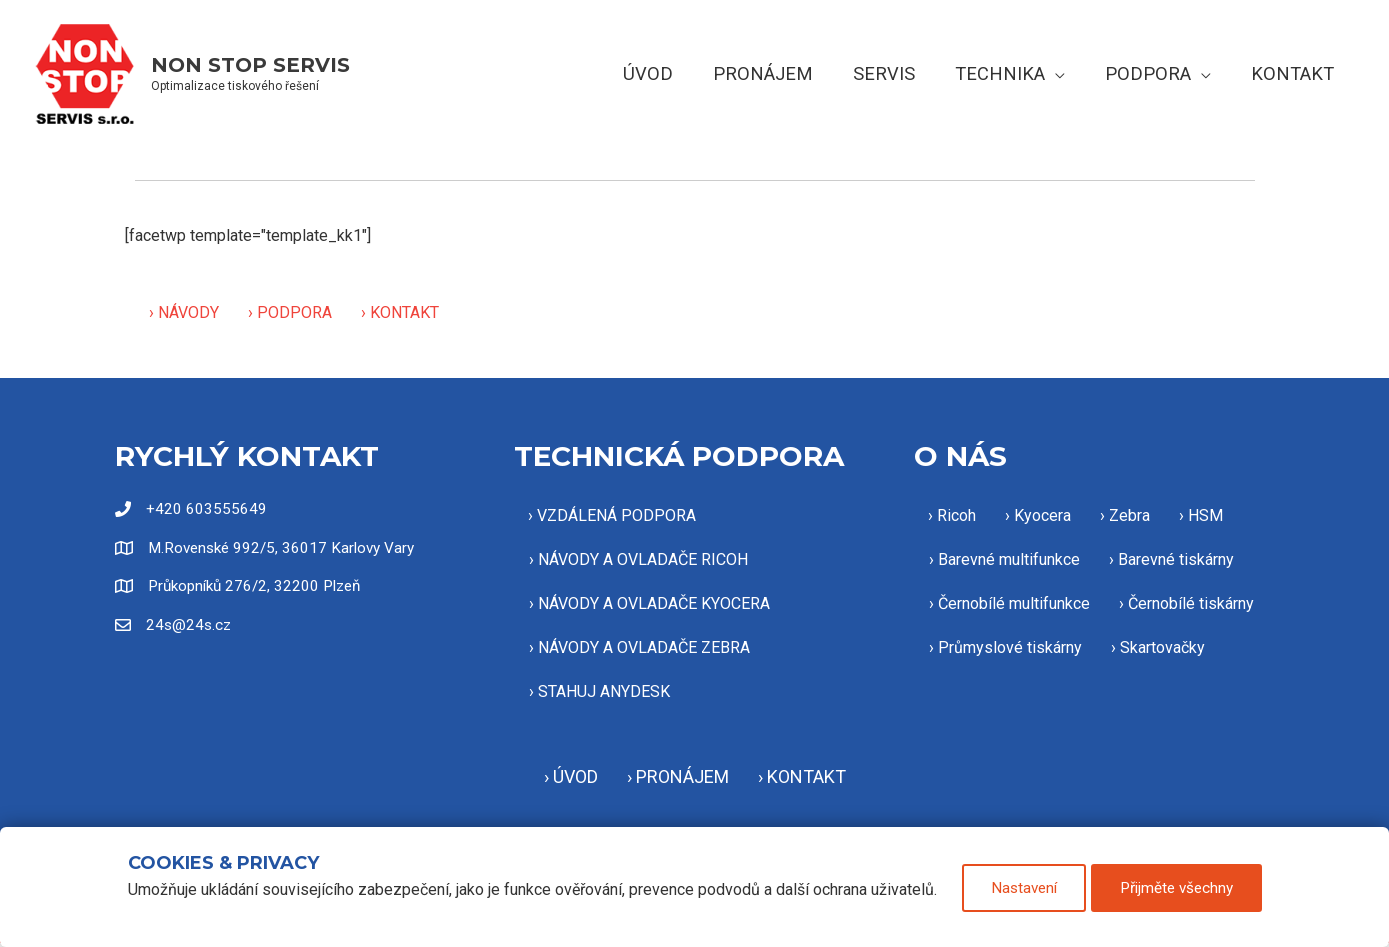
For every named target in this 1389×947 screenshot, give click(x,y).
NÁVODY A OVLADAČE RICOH (643, 559)
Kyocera (1042, 515)
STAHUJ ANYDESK (604, 691)
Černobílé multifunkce (1014, 603)
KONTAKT (404, 312)
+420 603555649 (206, 508)
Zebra (1129, 515)
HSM (1205, 515)
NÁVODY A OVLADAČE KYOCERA (654, 603)
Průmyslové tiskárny (1010, 647)
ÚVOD (575, 776)
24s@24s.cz (190, 626)
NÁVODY (188, 312)
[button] (1063, 73)
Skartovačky (1162, 647)
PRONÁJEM (682, 776)
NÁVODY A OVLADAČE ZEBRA (644, 647)
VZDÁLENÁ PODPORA (616, 515)
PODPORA (294, 312)
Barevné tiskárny (1176, 559)
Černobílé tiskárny (1191, 603)
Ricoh (956, 515)
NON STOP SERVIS (250, 65)
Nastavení (1021, 891)
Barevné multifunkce (1009, 559)
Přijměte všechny (1183, 891)
